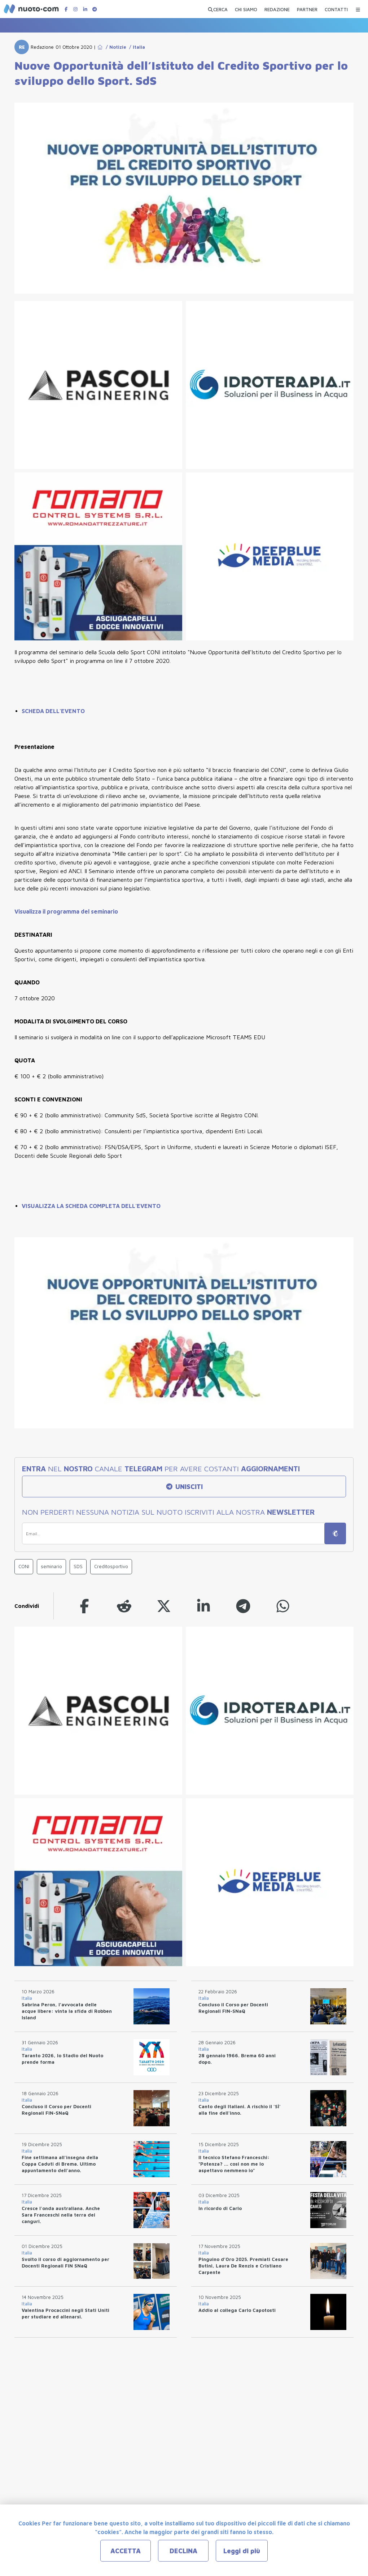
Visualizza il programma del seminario (66, 911)
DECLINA (183, 2551)
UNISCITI (184, 1486)
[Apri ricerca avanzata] (217, 8)
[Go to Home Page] (100, 47)
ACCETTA (125, 2551)
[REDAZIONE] (277, 8)
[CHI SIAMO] (246, 8)
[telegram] (243, 1605)
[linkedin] (203, 1605)
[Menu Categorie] (357, 8)
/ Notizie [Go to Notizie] (114, 47)
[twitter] (164, 1605)
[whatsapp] (283, 1605)
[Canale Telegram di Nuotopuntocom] (94, 9)
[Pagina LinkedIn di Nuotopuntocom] (85, 9)
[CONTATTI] (336, 8)
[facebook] (84, 1605)
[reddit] (124, 1605)
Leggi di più (241, 2551)
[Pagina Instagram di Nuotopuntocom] (75, 9)
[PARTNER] (307, 8)
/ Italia (135, 47)
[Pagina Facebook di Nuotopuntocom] (66, 9)
